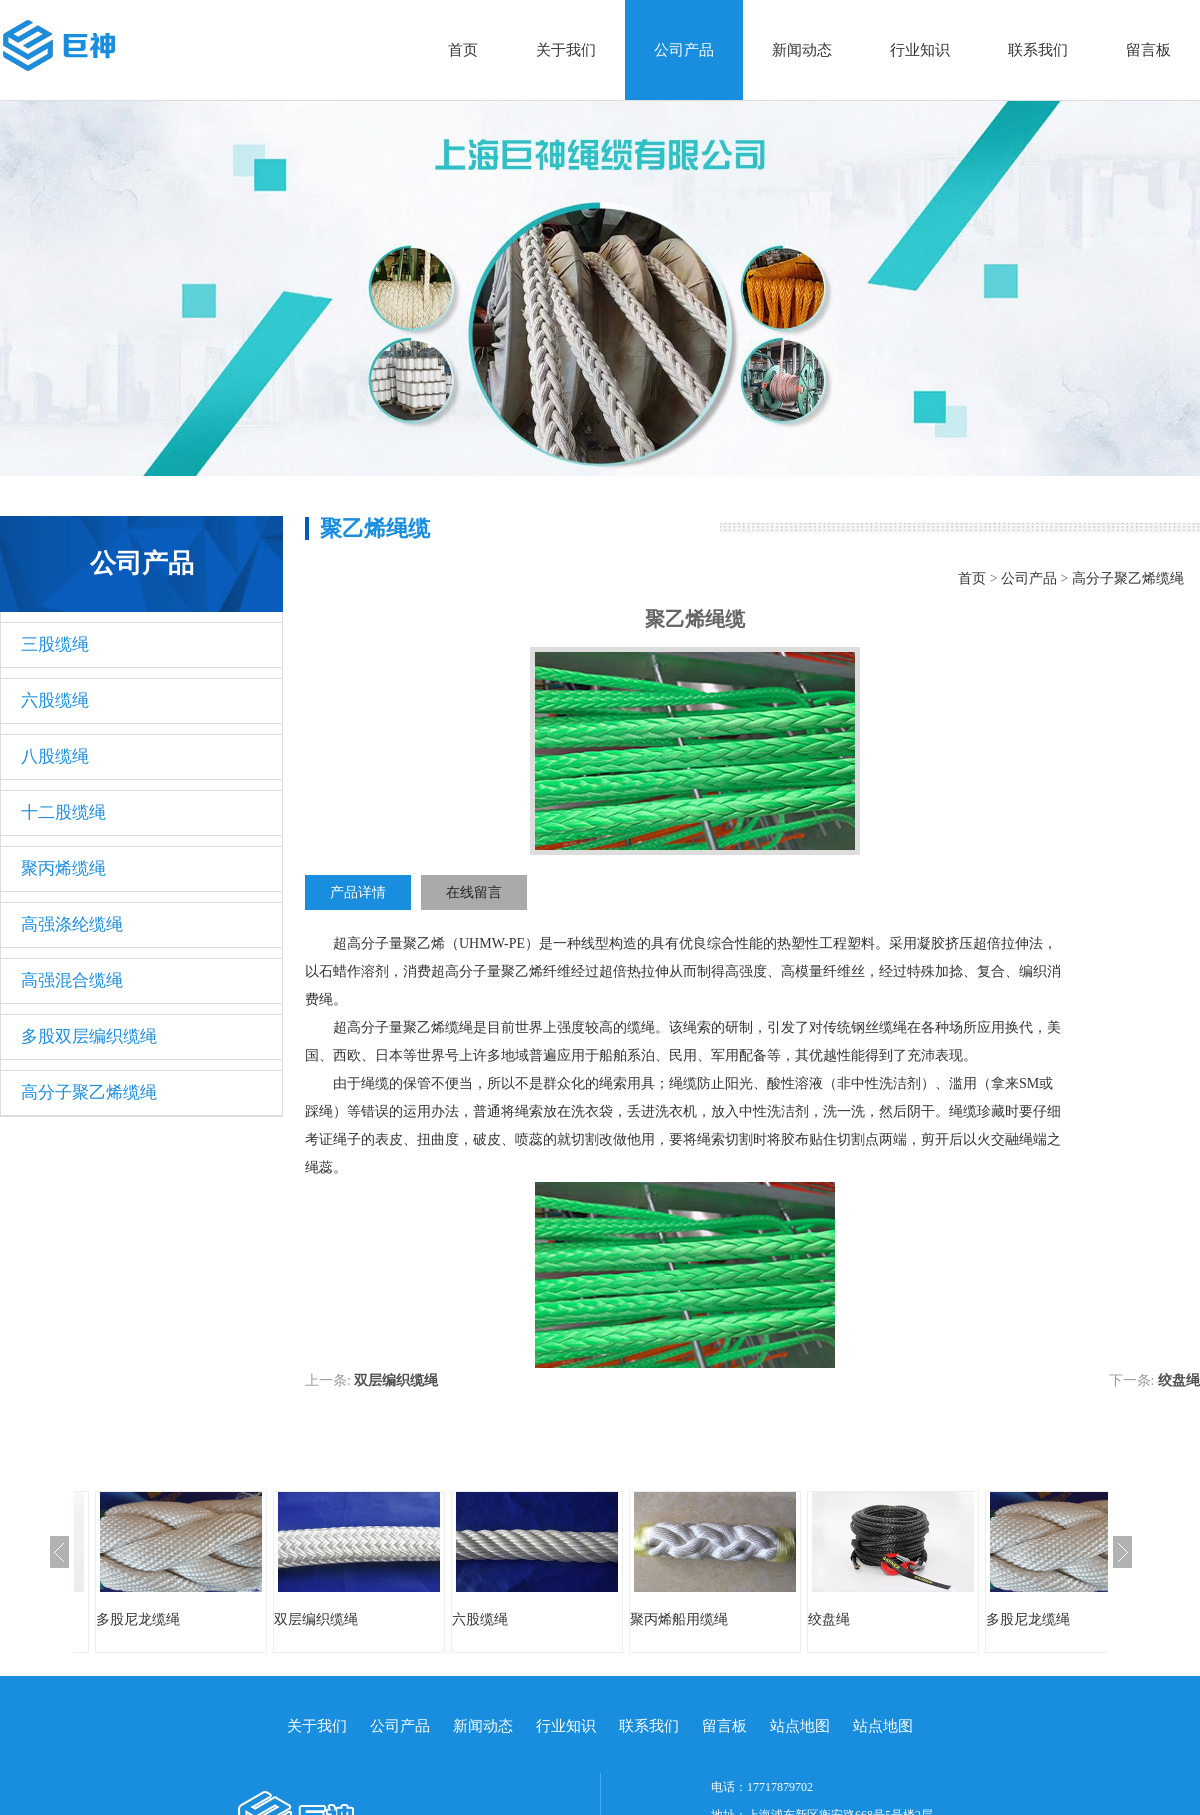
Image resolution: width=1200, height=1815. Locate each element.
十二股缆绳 (63, 812)
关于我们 (566, 50)
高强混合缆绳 (72, 980)
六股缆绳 (55, 700)
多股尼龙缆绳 (138, 1619)
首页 (463, 50)
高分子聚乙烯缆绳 (89, 1092)
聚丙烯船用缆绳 (679, 1619)
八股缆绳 (55, 756)
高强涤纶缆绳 (72, 924)
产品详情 (358, 892)
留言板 (1148, 50)
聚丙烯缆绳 (63, 868)
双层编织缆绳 (396, 1380)
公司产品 (684, 50)
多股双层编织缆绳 (89, 1036)
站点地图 (800, 1726)
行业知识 (920, 50)
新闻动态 (802, 50)
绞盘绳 (1179, 1380)
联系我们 (1038, 50)
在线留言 (474, 892)
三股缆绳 (55, 644)
